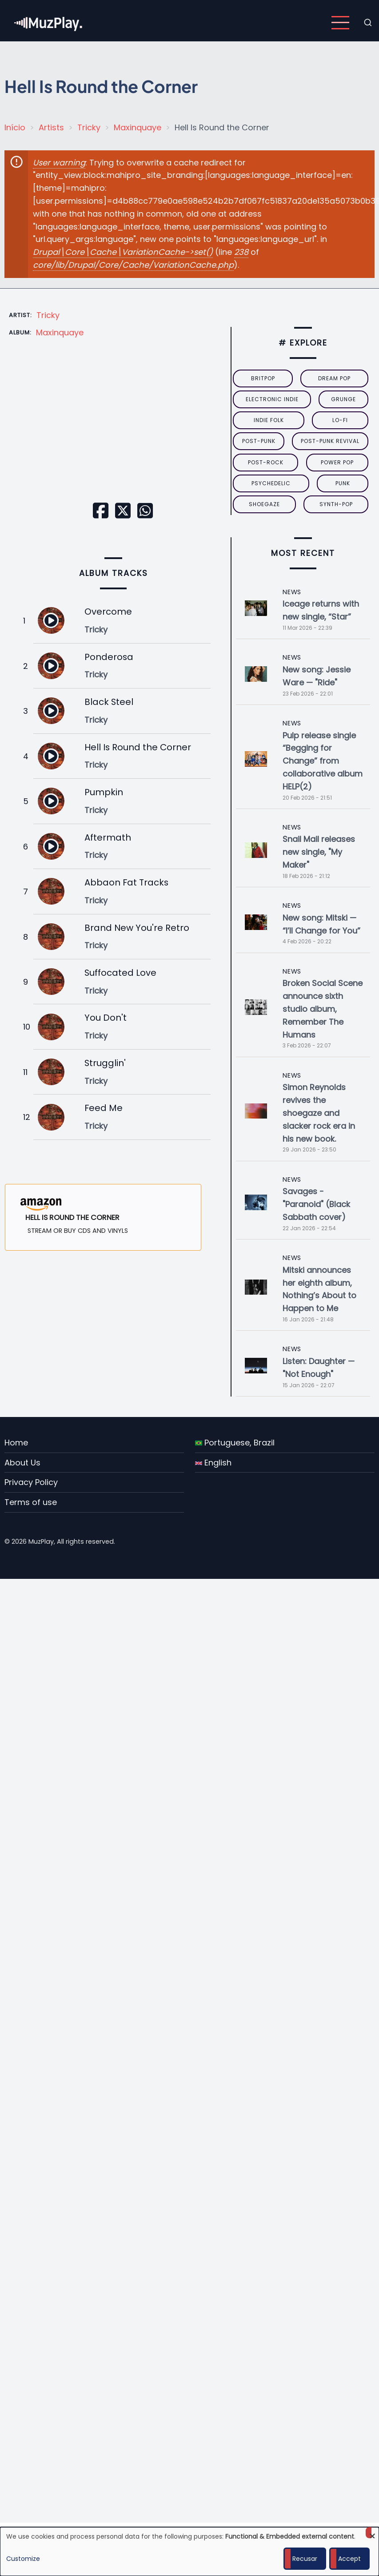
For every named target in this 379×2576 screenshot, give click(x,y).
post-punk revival (330, 441)
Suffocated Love (120, 972)
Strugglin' (105, 1063)
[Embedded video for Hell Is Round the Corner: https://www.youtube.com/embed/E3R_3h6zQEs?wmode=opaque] (113, 434)
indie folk (269, 420)
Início (14, 127)
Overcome (108, 611)
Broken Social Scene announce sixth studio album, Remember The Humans (323, 1009)
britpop (263, 378)
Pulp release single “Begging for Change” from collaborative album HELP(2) (323, 761)
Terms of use (30, 1502)
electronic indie (272, 399)
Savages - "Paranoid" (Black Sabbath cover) (316, 1204)
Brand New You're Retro (136, 928)
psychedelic (271, 483)
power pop (337, 462)
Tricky (88, 127)
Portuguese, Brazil (235, 1442)
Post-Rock (265, 462)
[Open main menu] (340, 22)
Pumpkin (103, 792)
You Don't (105, 1017)
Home (16, 1442)
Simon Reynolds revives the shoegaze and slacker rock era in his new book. (319, 1113)
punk (342, 483)
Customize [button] (23, 2558)
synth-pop (336, 504)
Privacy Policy (31, 1482)
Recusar (304, 2558)
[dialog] (189, 2551)
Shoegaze (264, 504)
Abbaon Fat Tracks (126, 882)
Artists (51, 127)
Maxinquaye (137, 127)
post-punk (258, 441)
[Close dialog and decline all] (372, 2532)
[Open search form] (368, 22)
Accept (349, 2558)
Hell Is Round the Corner (137, 747)
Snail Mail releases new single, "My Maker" (319, 851)
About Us (22, 1462)
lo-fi (340, 420)
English (213, 1462)
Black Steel (108, 702)
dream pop (334, 378)
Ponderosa (108, 657)
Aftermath (107, 837)
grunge (343, 399)
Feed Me (103, 1108)
